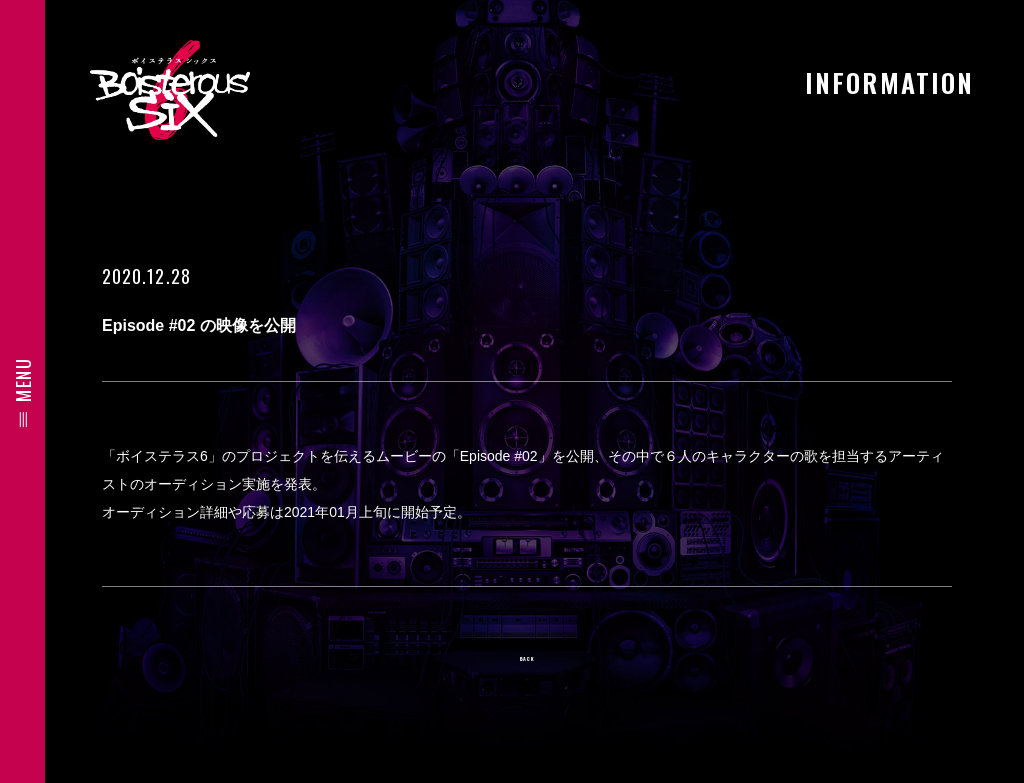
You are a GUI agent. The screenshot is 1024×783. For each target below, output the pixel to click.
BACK (527, 665)
